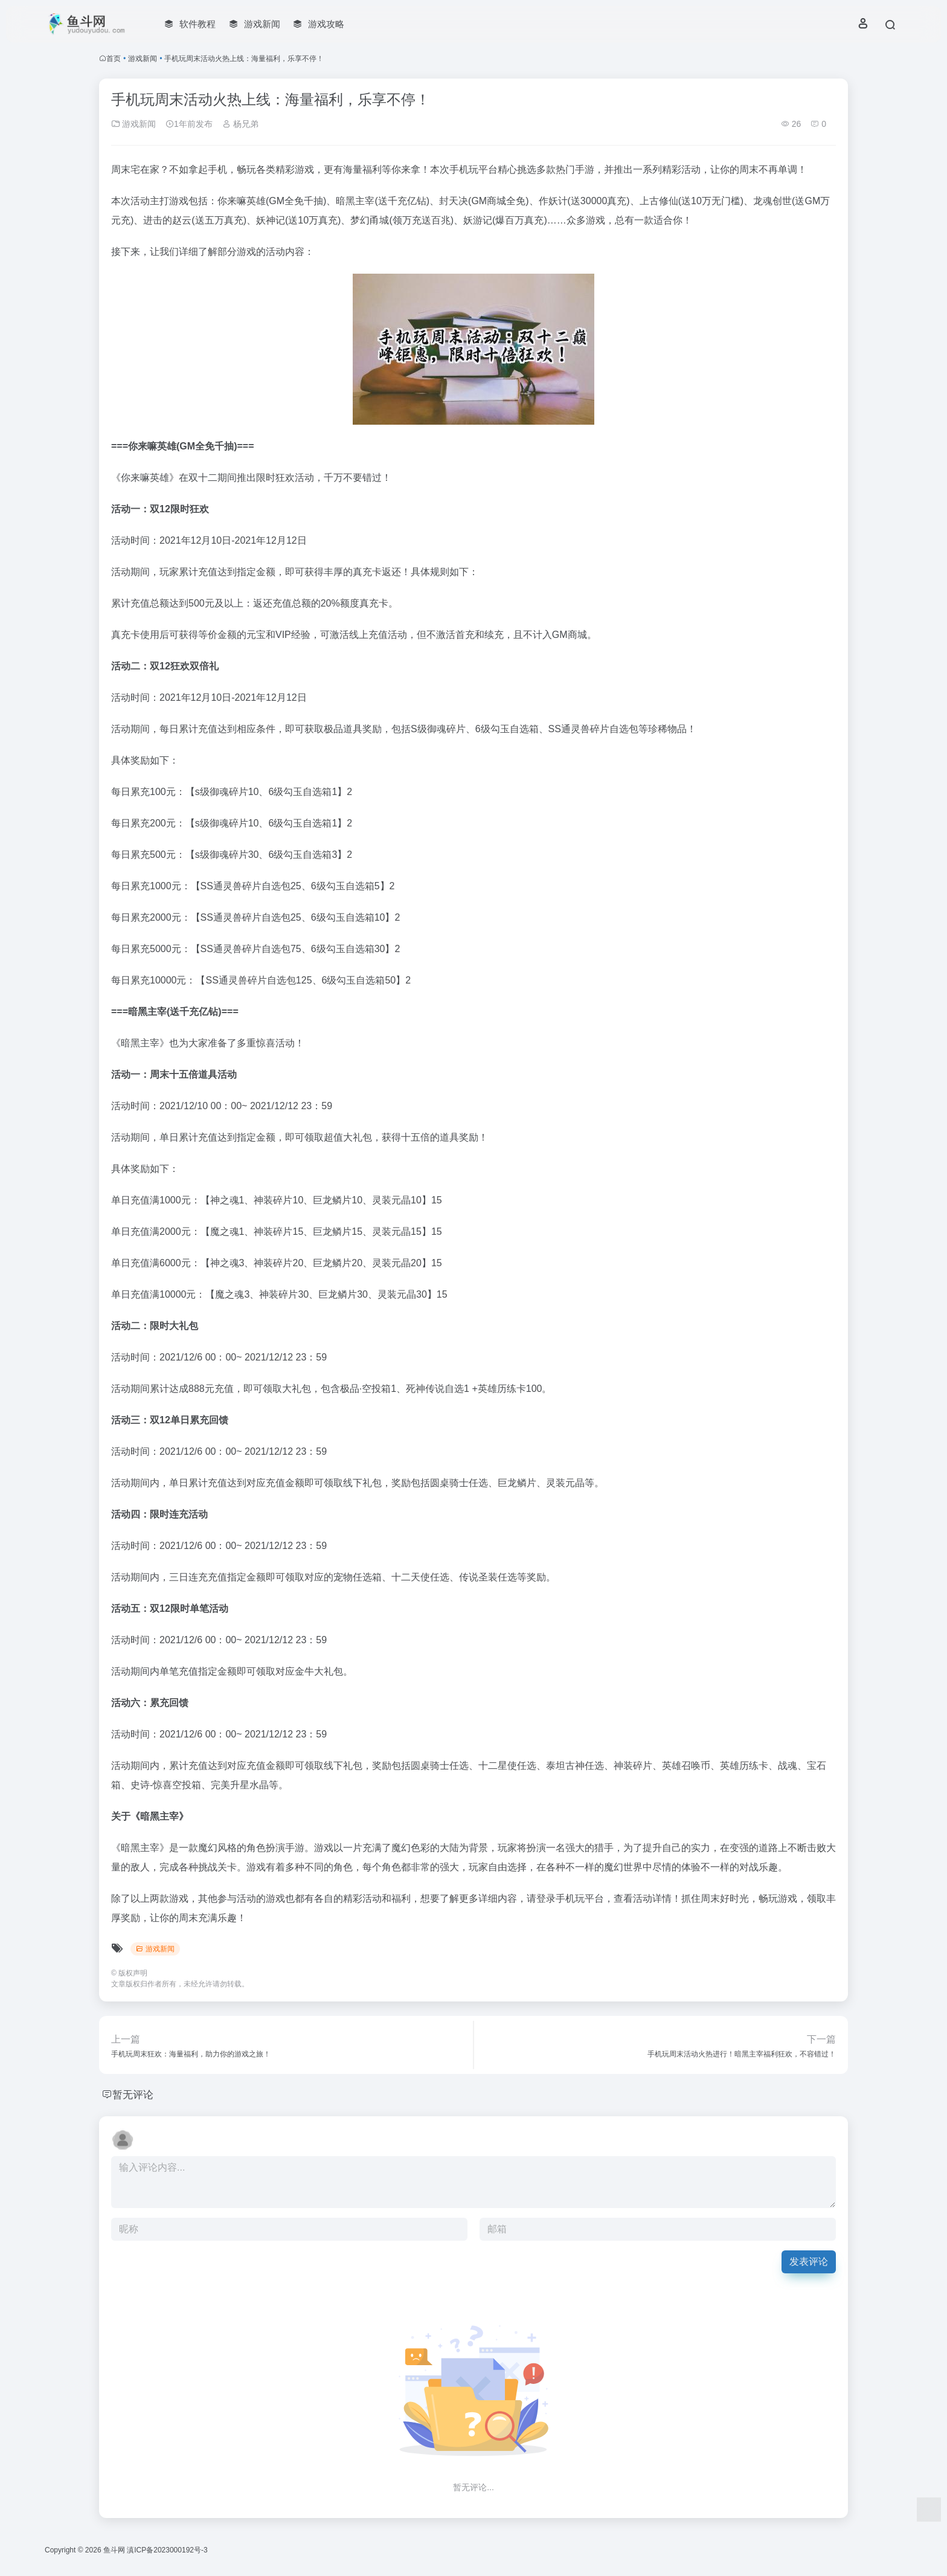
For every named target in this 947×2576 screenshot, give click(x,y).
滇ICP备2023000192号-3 (167, 2550)
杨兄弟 (240, 124)
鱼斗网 (114, 2550)
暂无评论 (134, 2094)
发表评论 (808, 2261)
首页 (113, 58)
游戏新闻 (142, 58)
